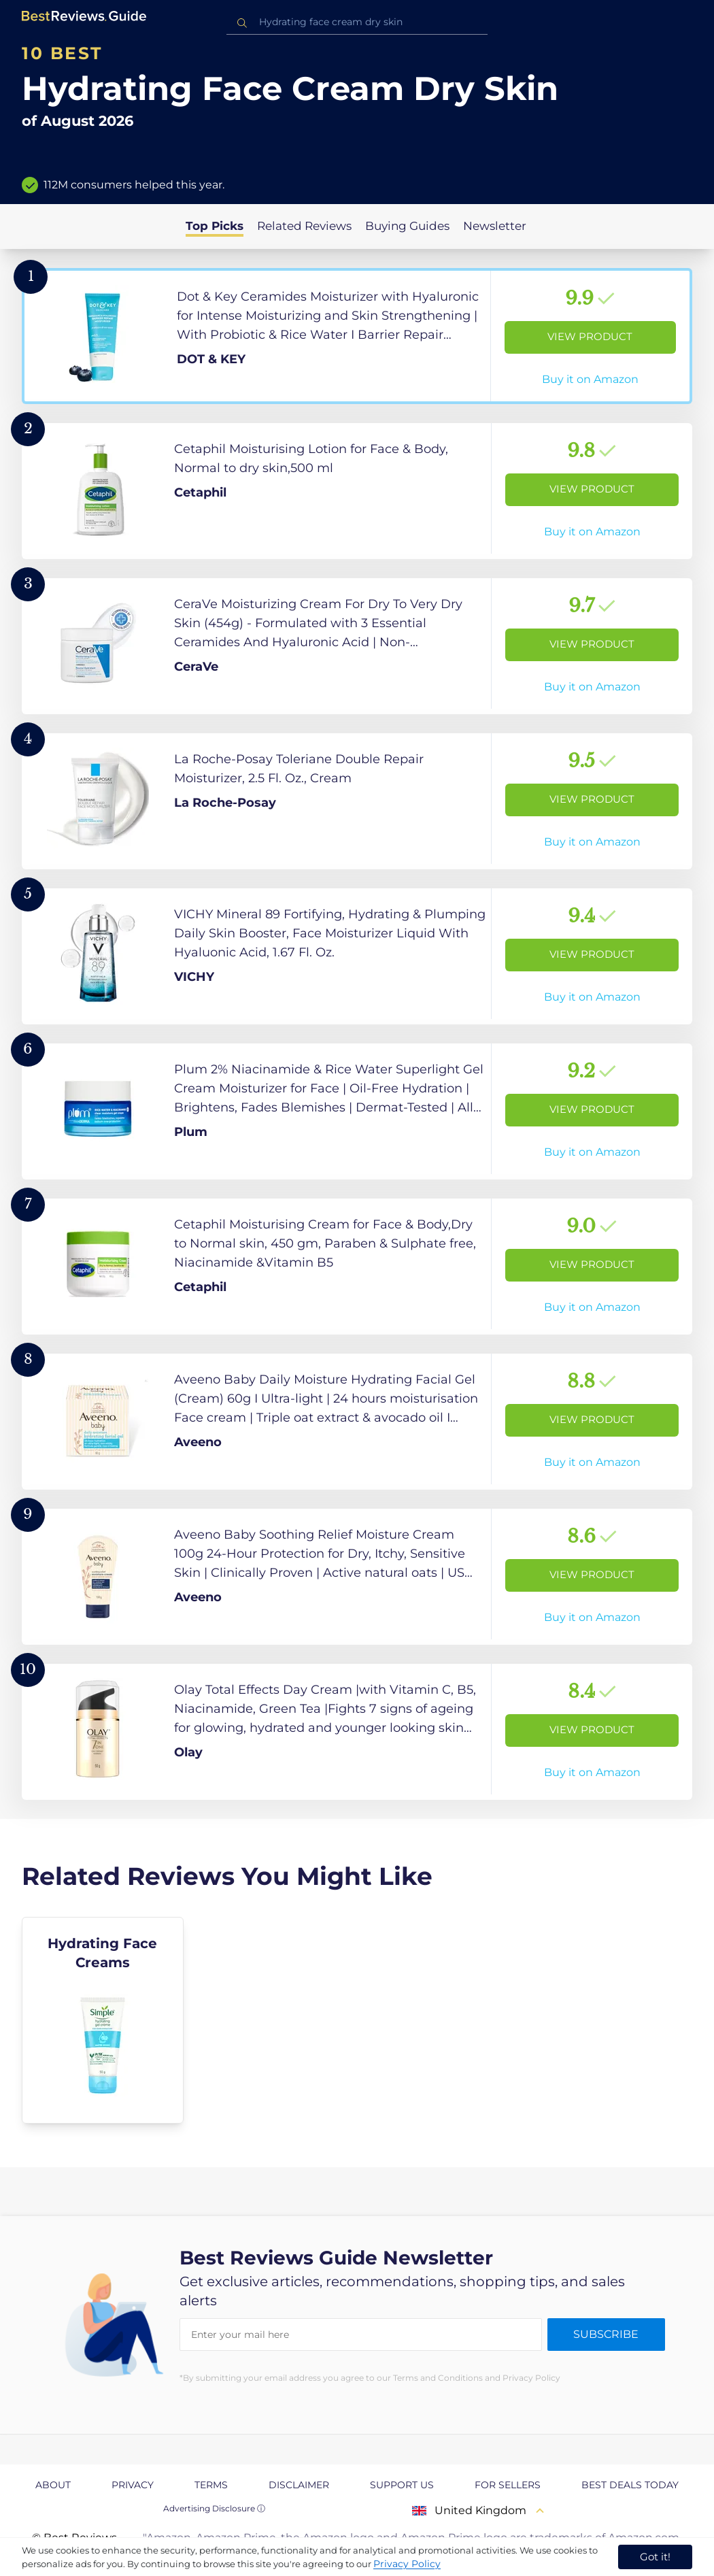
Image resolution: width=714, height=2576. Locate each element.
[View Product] (357, 336)
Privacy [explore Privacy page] (133, 2485)
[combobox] (357, 22)
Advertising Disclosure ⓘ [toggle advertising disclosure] (214, 2508)
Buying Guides (407, 226)
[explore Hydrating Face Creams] (103, 2020)
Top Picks (214, 226)
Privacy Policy (407, 2564)
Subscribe (606, 2334)
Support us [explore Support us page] (402, 2485)
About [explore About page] (53, 2485)
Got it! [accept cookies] (655, 2556)
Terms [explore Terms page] (211, 2485)
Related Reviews (304, 226)
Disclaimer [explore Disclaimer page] (299, 2485)
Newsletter (494, 226)
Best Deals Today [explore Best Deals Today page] (630, 2485)
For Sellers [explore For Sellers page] (508, 2485)
